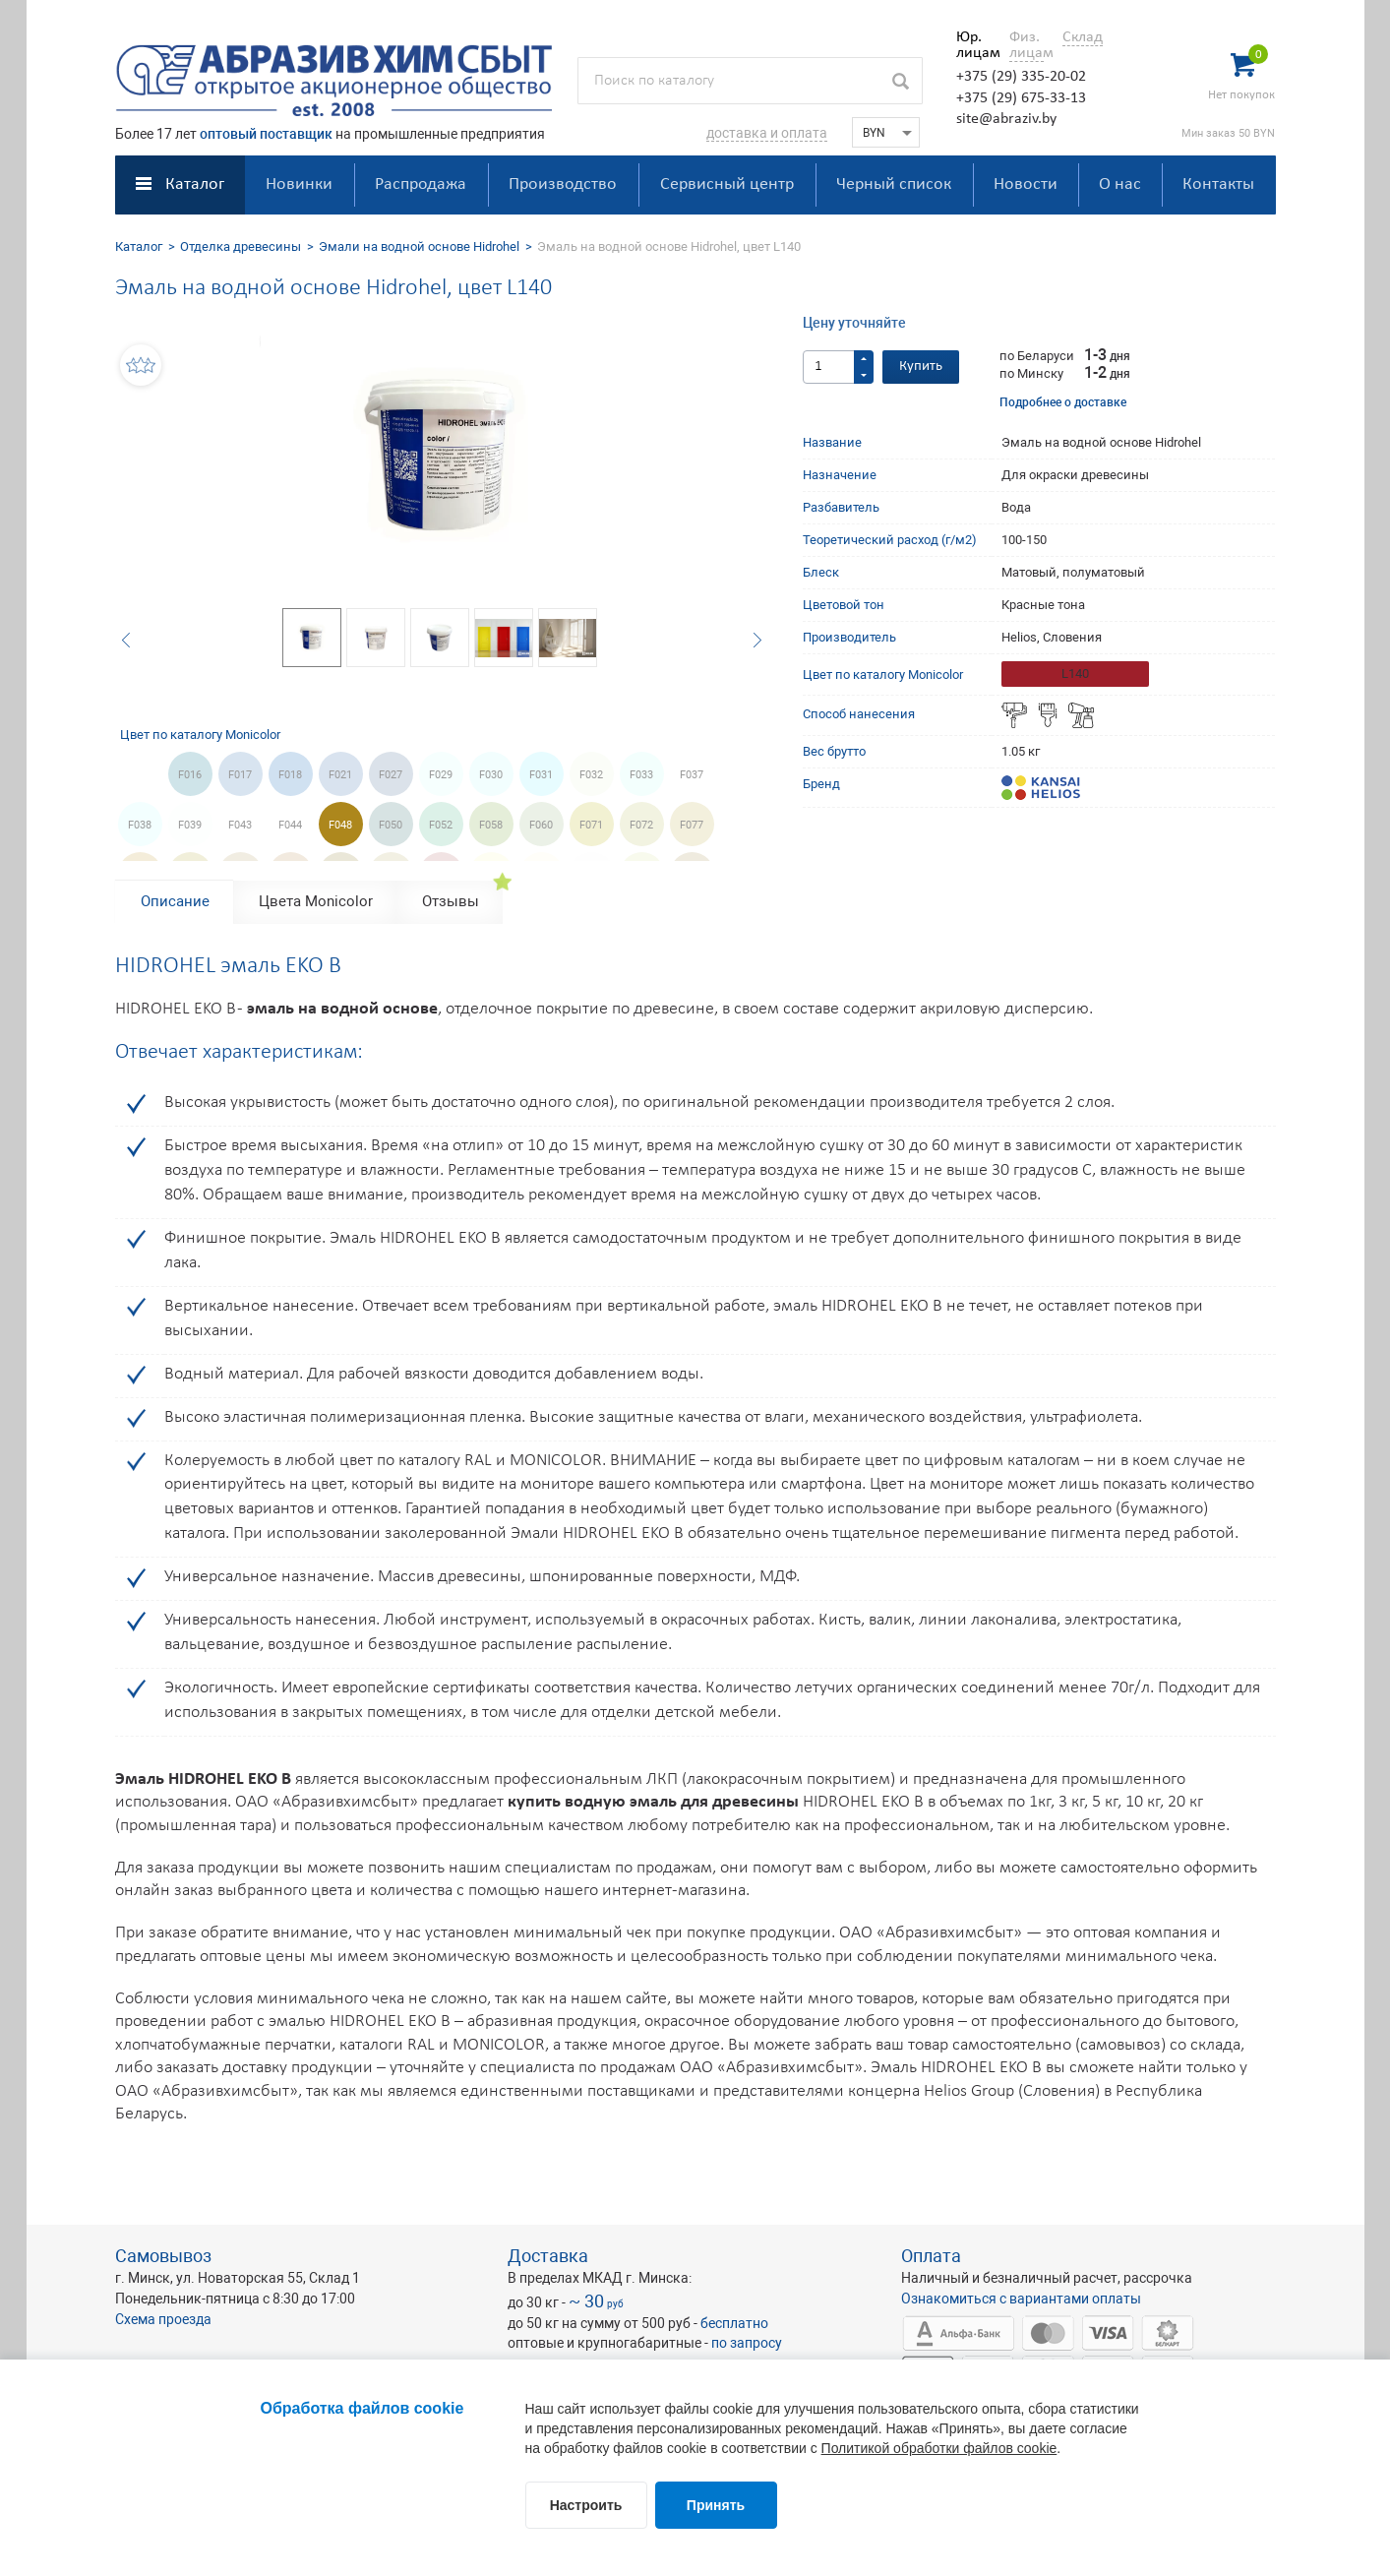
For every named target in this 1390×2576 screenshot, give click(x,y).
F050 (390, 825)
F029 (441, 774)
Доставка (548, 2255)
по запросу (746, 2343)
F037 (691, 774)
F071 (591, 825)
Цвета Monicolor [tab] (316, 901)
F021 (340, 774)
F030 (491, 774)
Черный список (893, 184)
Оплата (931, 2255)
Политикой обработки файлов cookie (939, 2448)
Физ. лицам (1026, 45)
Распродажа (420, 184)
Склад (1082, 37)
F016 (190, 774)
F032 (591, 774)
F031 (541, 774)
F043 (240, 825)
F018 (290, 774)
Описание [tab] (175, 901)
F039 (190, 825)
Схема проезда (163, 2319)
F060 (541, 825)
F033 (641, 774)
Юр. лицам (973, 45)
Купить (920, 366)
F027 (390, 774)
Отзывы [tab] (450, 901)
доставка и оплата (766, 133)
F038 (139, 825)
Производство (563, 184)
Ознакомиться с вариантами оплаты (1021, 2298)
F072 (641, 825)
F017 (240, 774)
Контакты (1218, 184)
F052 (441, 825)
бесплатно (734, 2323)
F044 (290, 825)
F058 (491, 825)
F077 (691, 825)
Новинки (299, 184)
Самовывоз (163, 2255)
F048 (340, 825)
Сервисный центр (727, 184)
